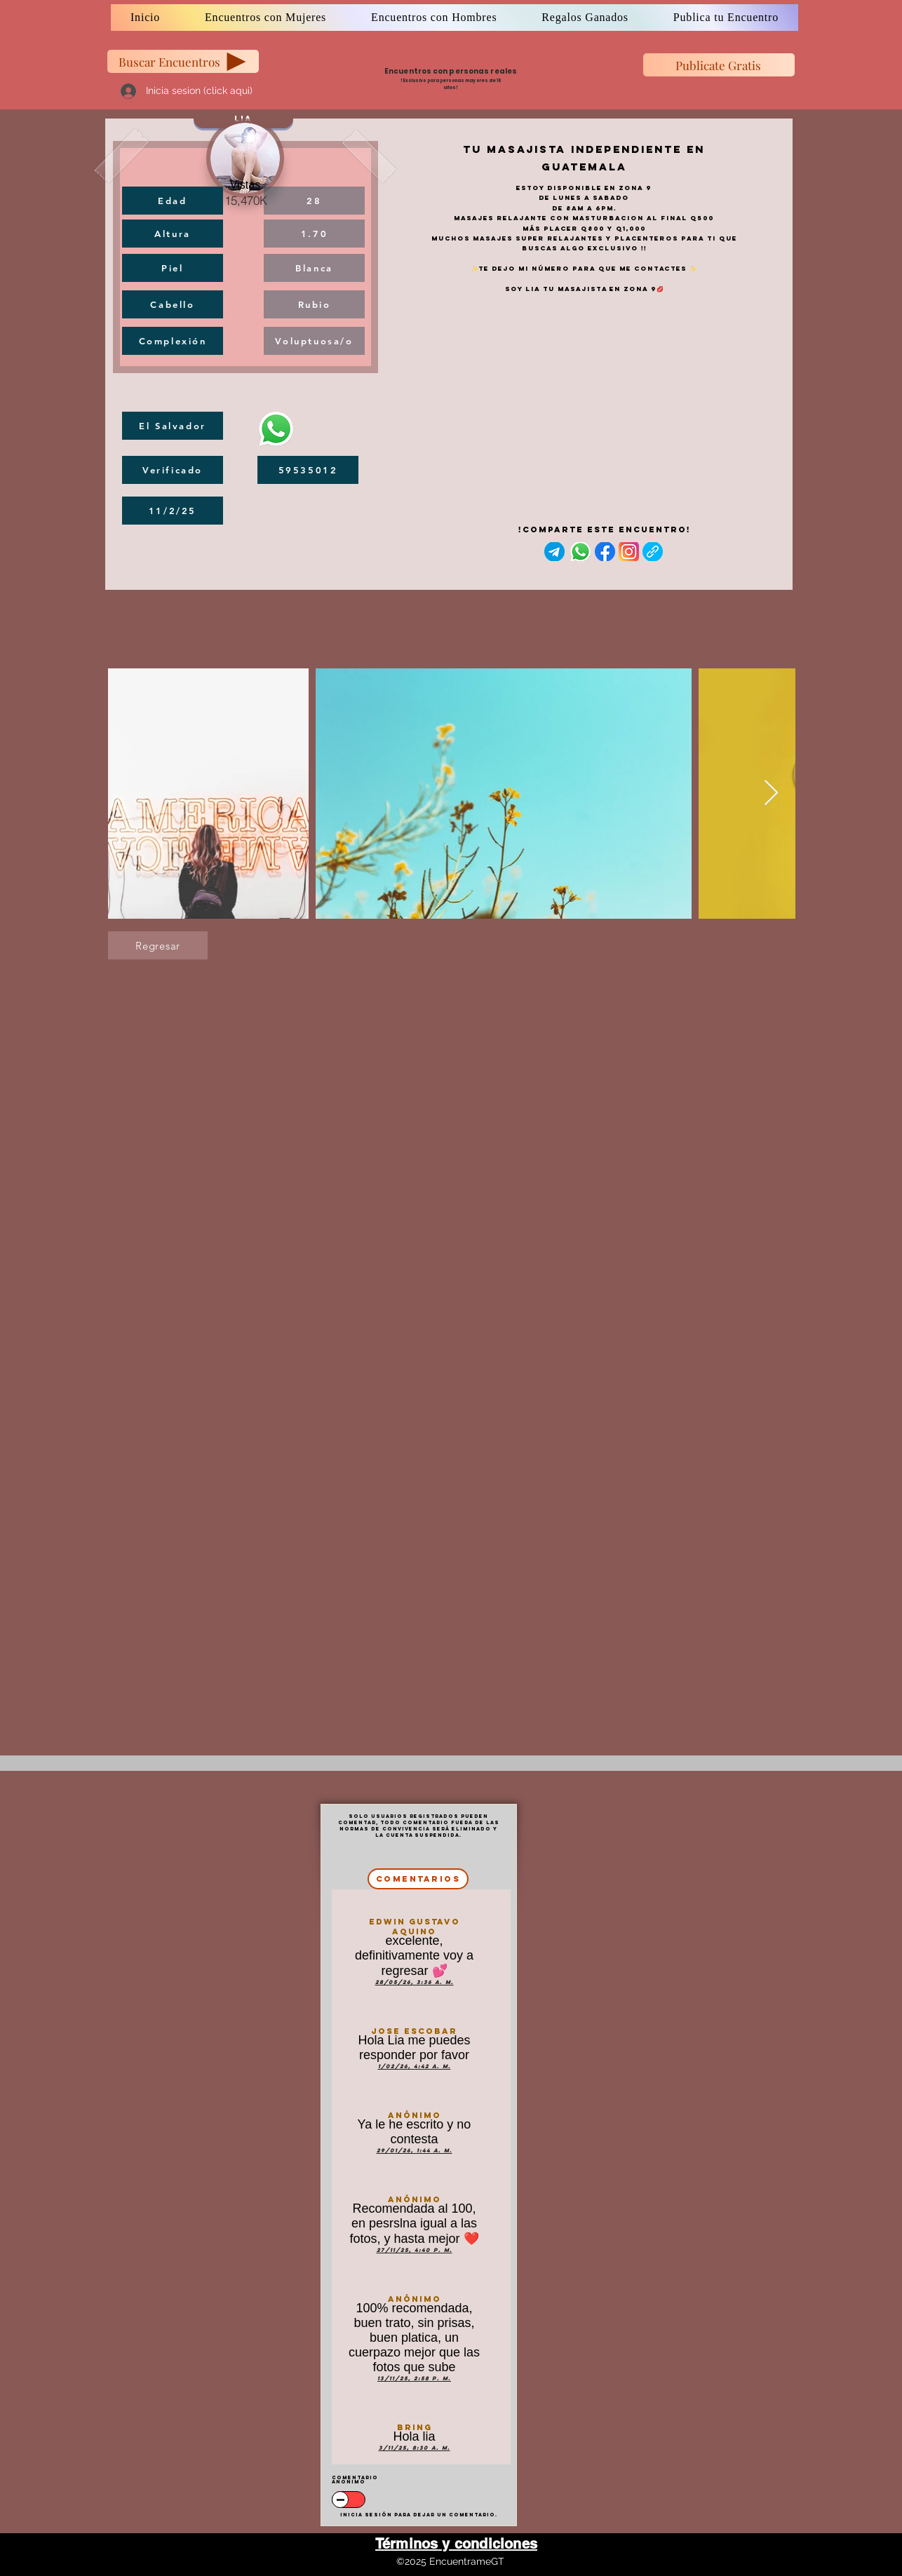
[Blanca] (314, 268)
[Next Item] (771, 793)
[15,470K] (245, 200)
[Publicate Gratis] (719, 64)
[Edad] (172, 201)
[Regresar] (158, 945)
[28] (314, 201)
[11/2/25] (172, 511)
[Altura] (172, 234)
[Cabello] (172, 304)
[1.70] (314, 234)
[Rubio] (314, 304)
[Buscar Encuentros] (183, 61)
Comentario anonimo (355, 2480)
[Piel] (172, 268)
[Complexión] (172, 341)
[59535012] (307, 470)
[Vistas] (245, 184)
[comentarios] (418, 1878)
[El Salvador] (172, 426)
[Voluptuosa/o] (314, 341)
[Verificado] (172, 470)
